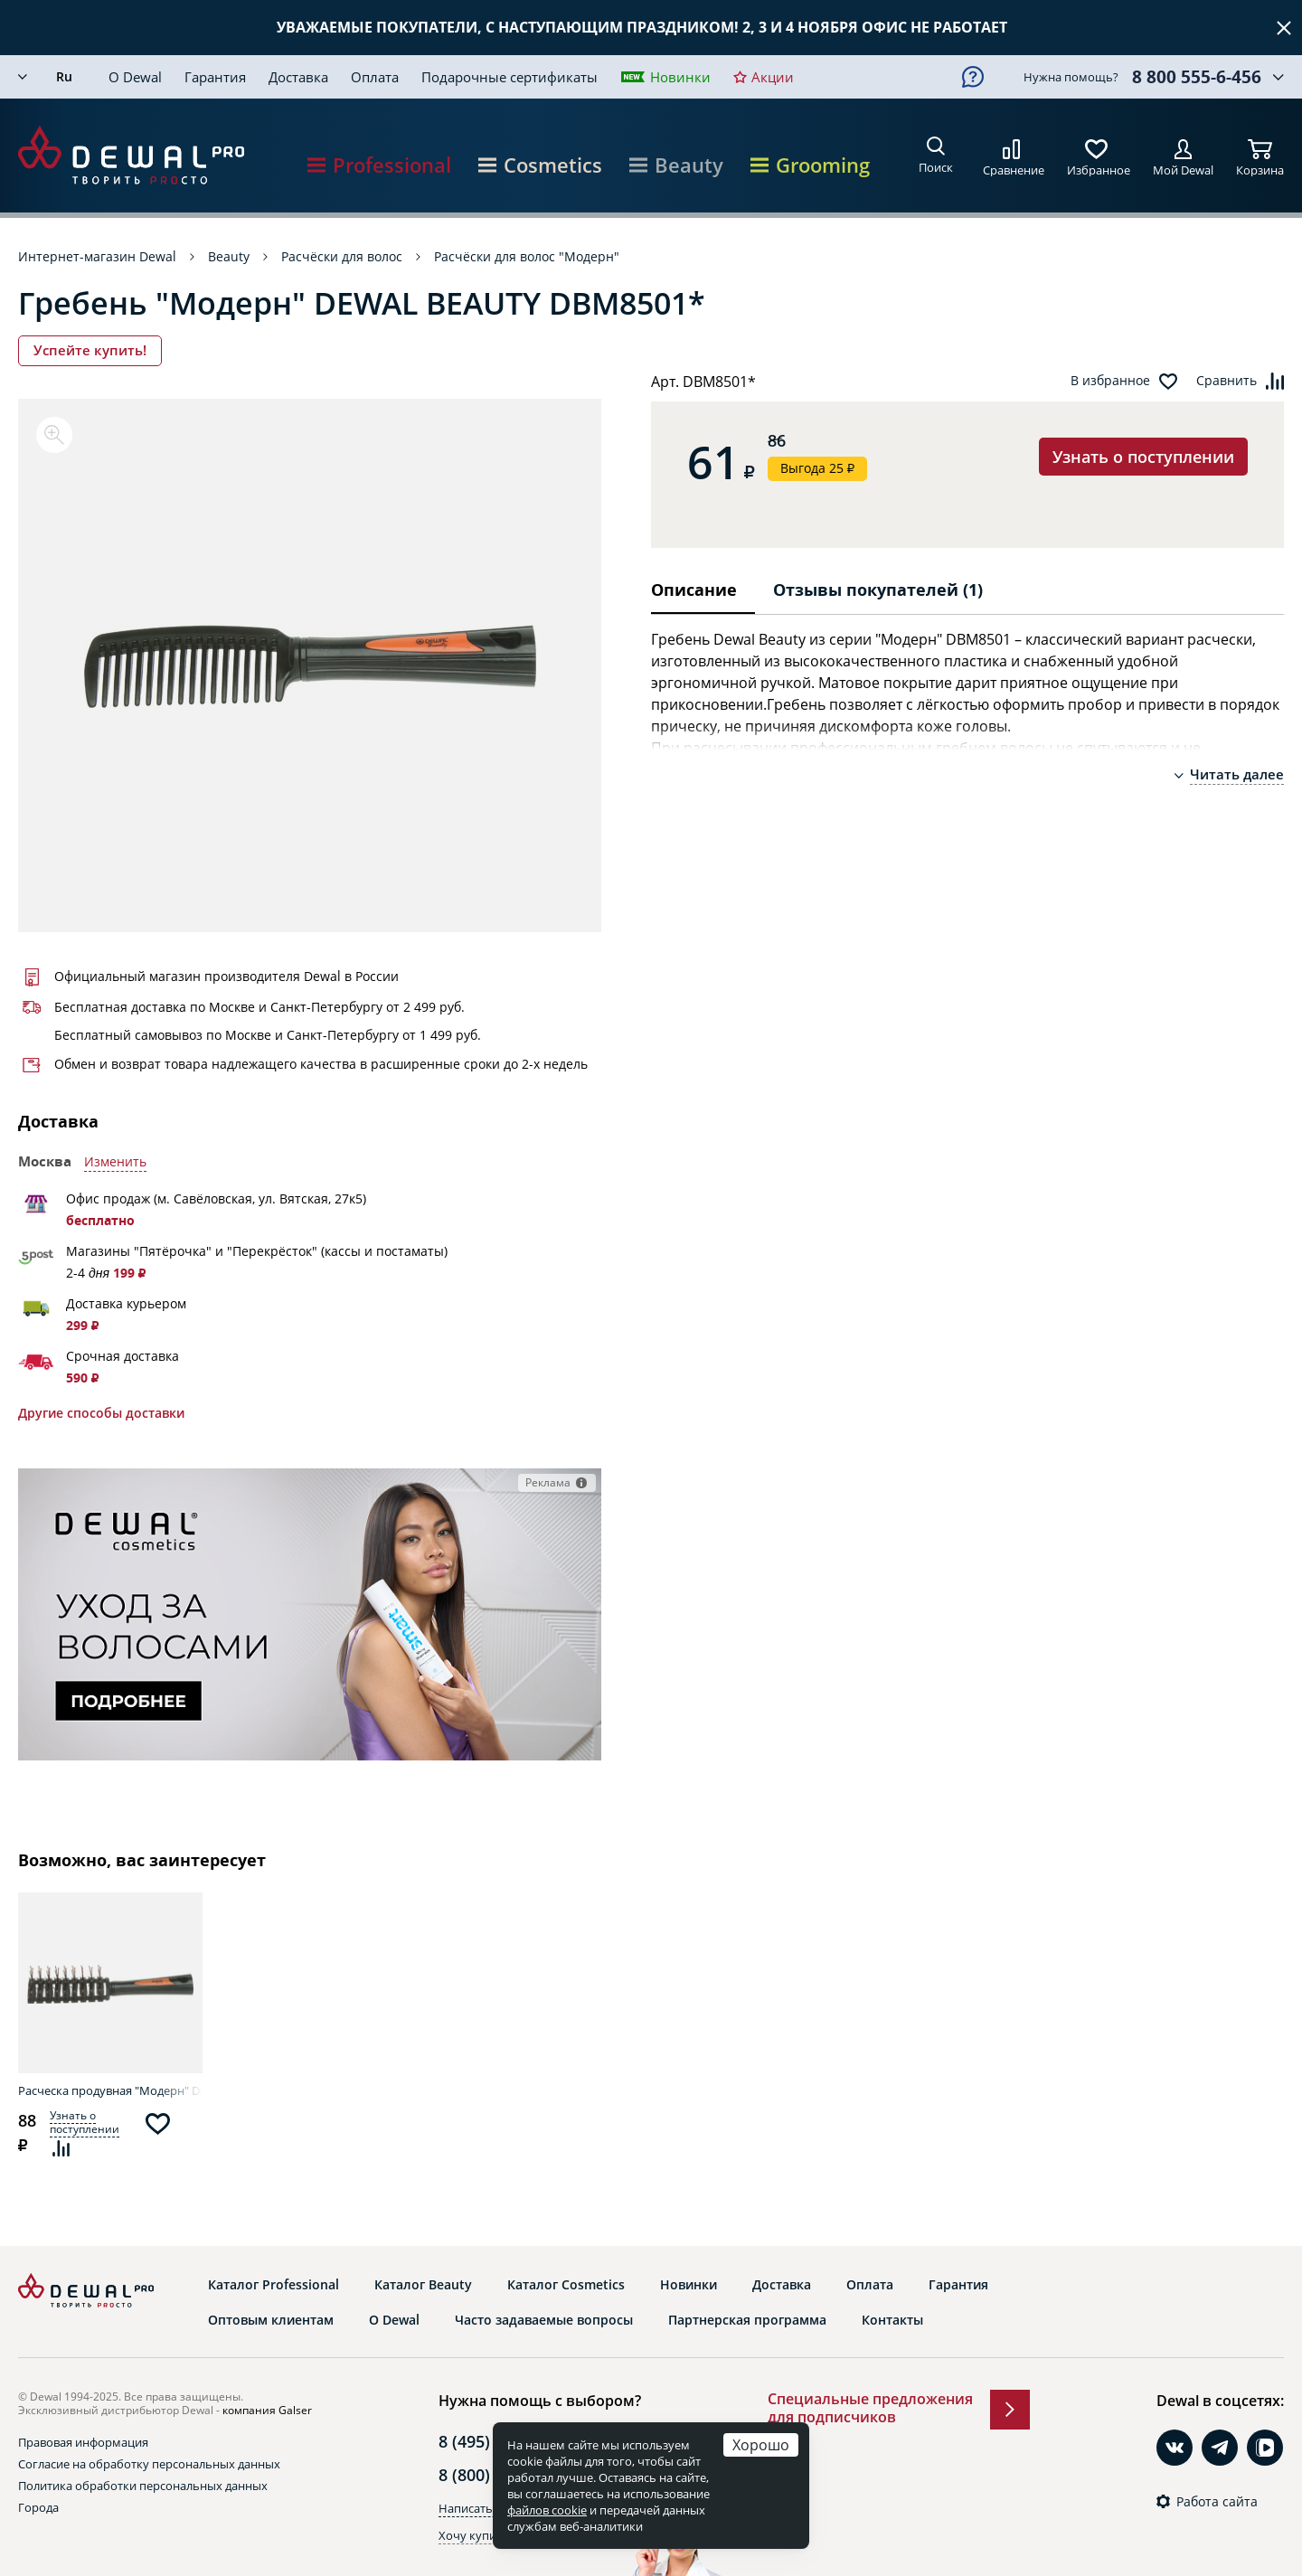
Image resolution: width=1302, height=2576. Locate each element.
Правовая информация (83, 2442)
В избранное (1110, 381)
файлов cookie (547, 2510)
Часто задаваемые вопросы (544, 2320)
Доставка (298, 77)
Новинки (680, 77)
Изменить (115, 1162)
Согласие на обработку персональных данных (149, 2464)
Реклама (548, 1482)
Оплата (375, 77)
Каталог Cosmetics (566, 2285)
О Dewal (135, 77)
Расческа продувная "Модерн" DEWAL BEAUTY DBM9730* (110, 2090)
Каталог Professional (273, 2285)
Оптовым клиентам (271, 2320)
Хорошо (760, 2444)
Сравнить (1226, 381)
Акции (772, 77)
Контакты (892, 2320)
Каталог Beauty (423, 2285)
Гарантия (215, 77)
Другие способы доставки (101, 1413)
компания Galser (267, 2410)
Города (38, 2507)
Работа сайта (1217, 2502)
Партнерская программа (747, 2320)
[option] (309, 665)
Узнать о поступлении (1143, 456)
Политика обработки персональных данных (143, 2485)
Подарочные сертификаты (509, 77)
